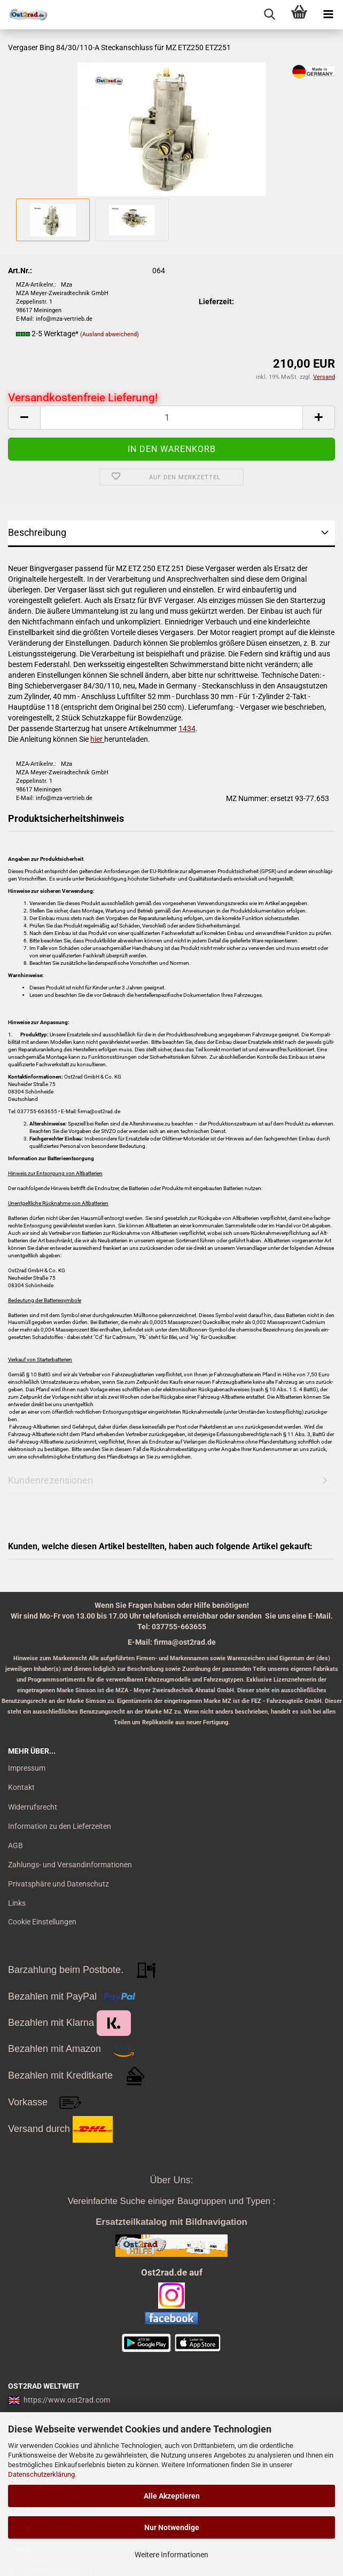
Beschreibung (37, 532)
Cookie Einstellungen (42, 1921)
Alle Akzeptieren (172, 2496)
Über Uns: (171, 2180)
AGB (15, 1845)
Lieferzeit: (216, 301)
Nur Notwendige (171, 2527)
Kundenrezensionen (50, 1480)
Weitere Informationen (171, 2554)
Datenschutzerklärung (41, 2474)
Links (17, 1903)
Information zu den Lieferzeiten (59, 1826)
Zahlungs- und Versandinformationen (70, 1864)
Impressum (26, 1768)
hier (96, 739)
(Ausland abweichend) (109, 334)
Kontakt (21, 1787)
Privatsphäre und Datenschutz (58, 1884)
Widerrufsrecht (32, 1807)
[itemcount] (171, 418)
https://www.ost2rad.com (67, 2400)
